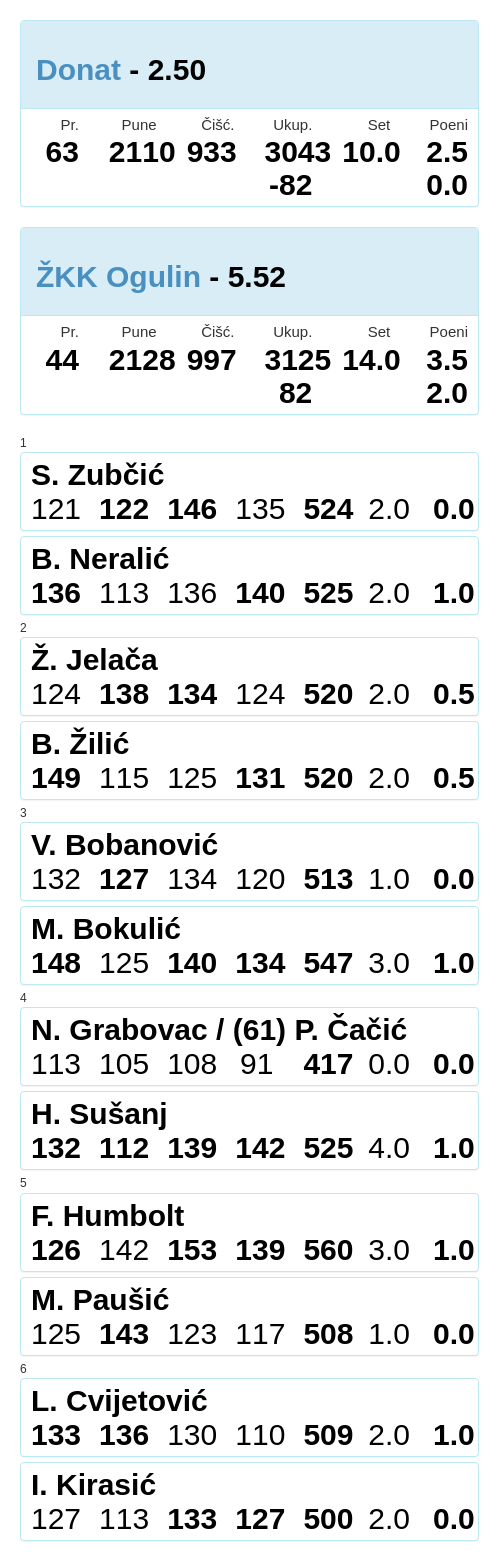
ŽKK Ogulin (118, 276)
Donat (78, 69)
